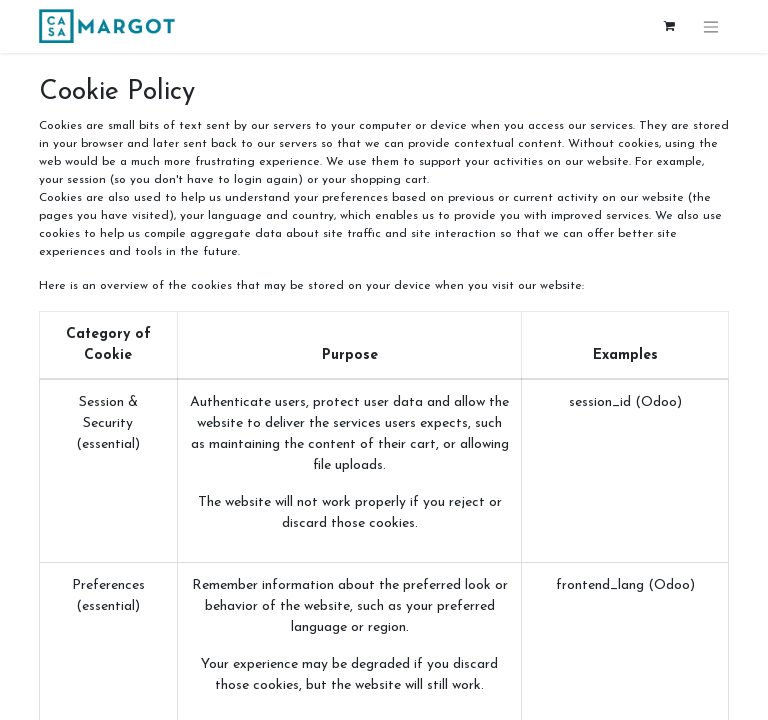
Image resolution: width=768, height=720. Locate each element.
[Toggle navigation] (711, 26)
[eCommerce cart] (669, 26)
